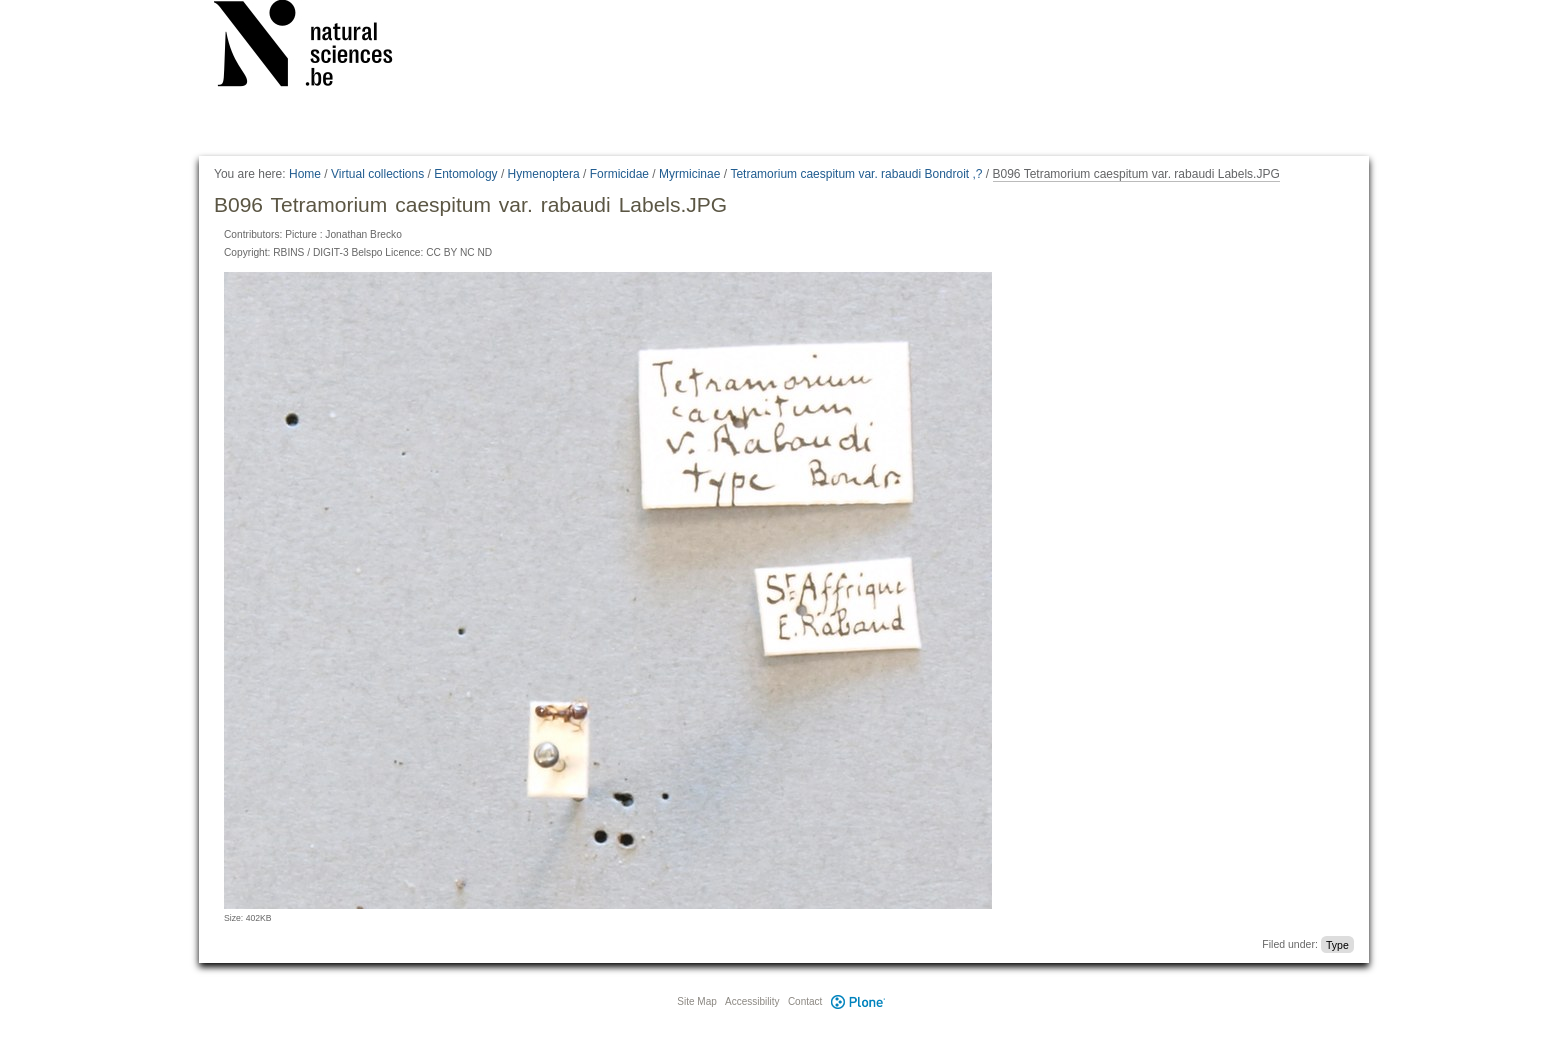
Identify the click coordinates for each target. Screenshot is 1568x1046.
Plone (858, 1001)
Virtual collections (377, 174)
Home (305, 174)
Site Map (696, 1001)
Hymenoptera (544, 174)
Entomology (465, 174)
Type (1337, 944)
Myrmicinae (689, 174)
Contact (805, 1001)
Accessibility (752, 1001)
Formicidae (619, 174)
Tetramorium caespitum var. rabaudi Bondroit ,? (856, 174)
